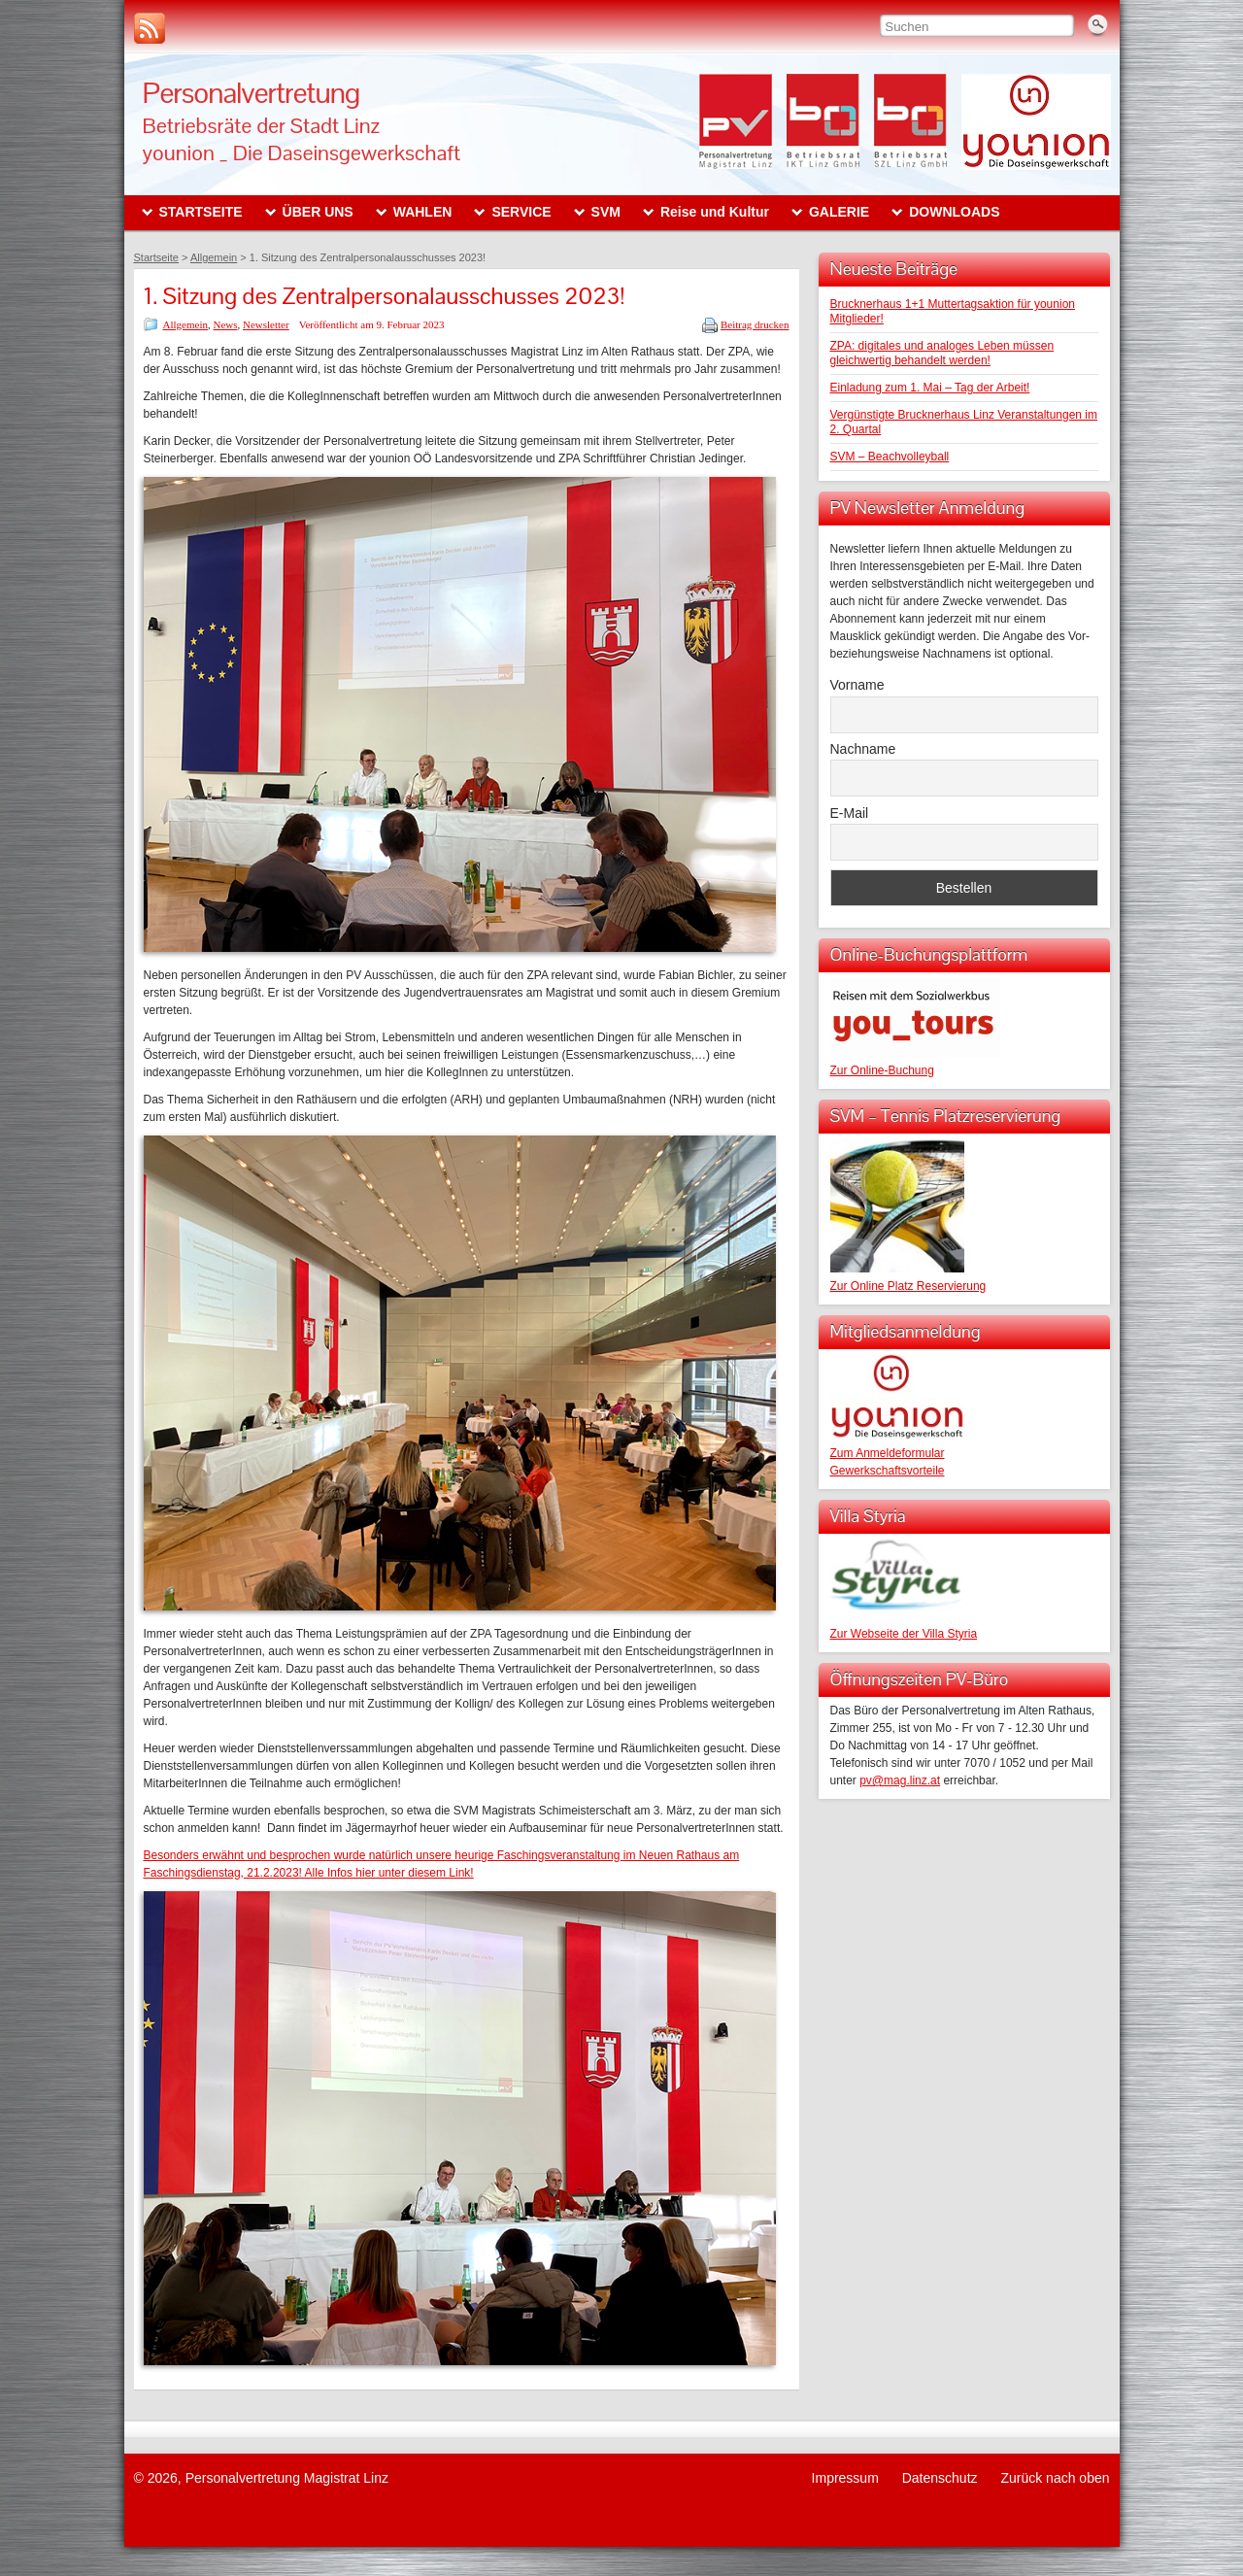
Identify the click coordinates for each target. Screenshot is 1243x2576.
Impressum (845, 2478)
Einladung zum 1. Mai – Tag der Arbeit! (930, 387)
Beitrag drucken (755, 324)
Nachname (863, 749)
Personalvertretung (251, 93)
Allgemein (185, 324)
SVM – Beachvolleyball (890, 456)
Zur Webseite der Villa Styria (904, 1634)
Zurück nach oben (1054, 2478)
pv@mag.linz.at (899, 1780)
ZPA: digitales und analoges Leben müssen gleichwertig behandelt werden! (942, 353)
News (225, 324)
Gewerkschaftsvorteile (887, 1470)
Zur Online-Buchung (882, 1070)
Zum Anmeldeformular (887, 1453)
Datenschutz (940, 2478)
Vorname (857, 685)
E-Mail (849, 813)
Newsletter (266, 324)
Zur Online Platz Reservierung (908, 1286)
